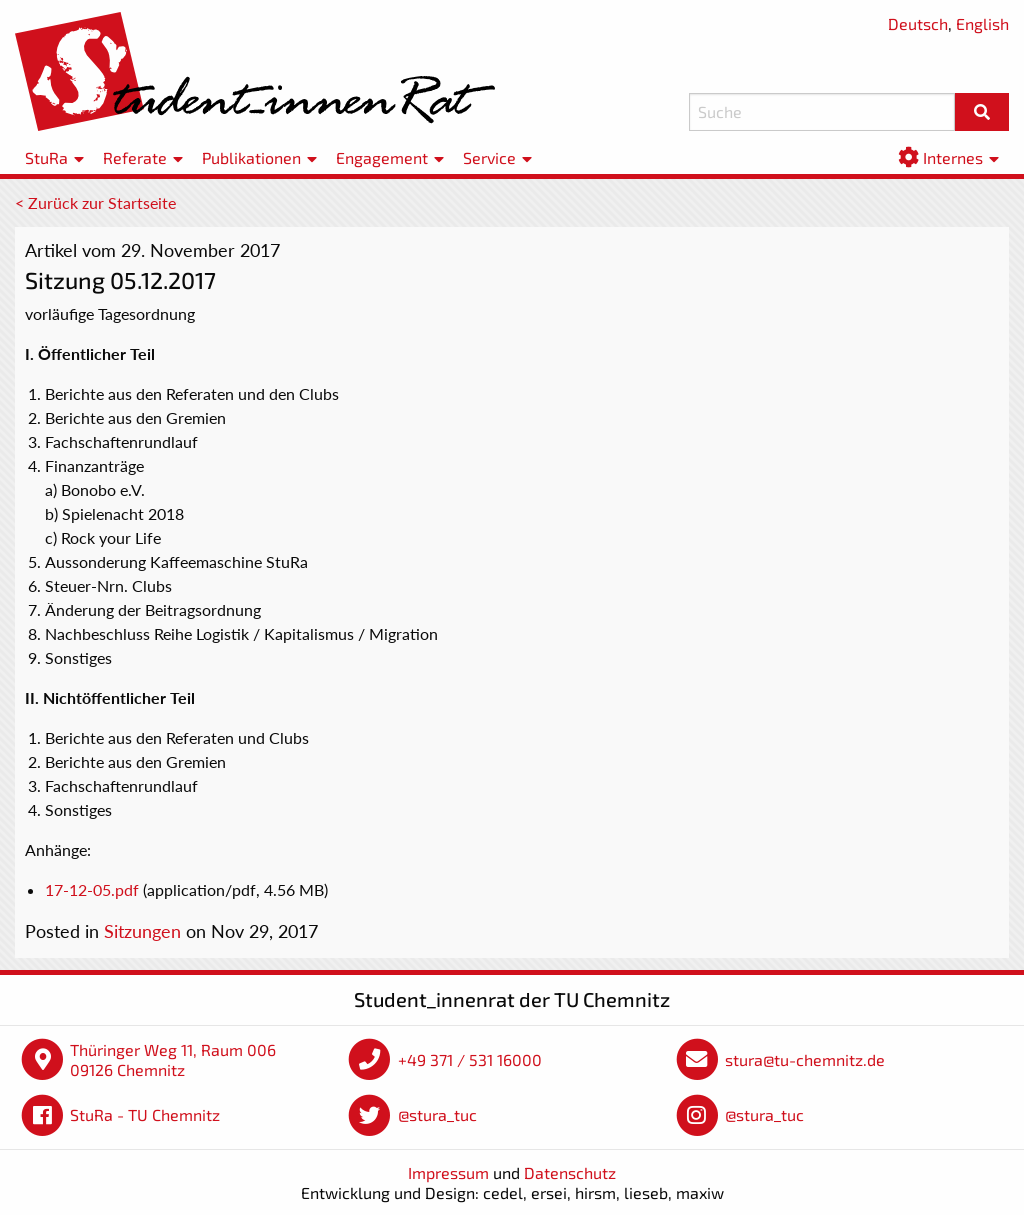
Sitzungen (142, 931)
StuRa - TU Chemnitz (145, 1114)
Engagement (382, 157)
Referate (135, 157)
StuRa (46, 157)
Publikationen (251, 157)
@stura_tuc (437, 1114)
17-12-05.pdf (92, 889)
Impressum (448, 1172)
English (982, 23)
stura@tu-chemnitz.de (805, 1059)
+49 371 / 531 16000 (470, 1059)
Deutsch (918, 23)
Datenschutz (570, 1172)
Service (489, 157)
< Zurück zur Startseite (95, 202)
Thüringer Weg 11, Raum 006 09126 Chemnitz (173, 1059)
